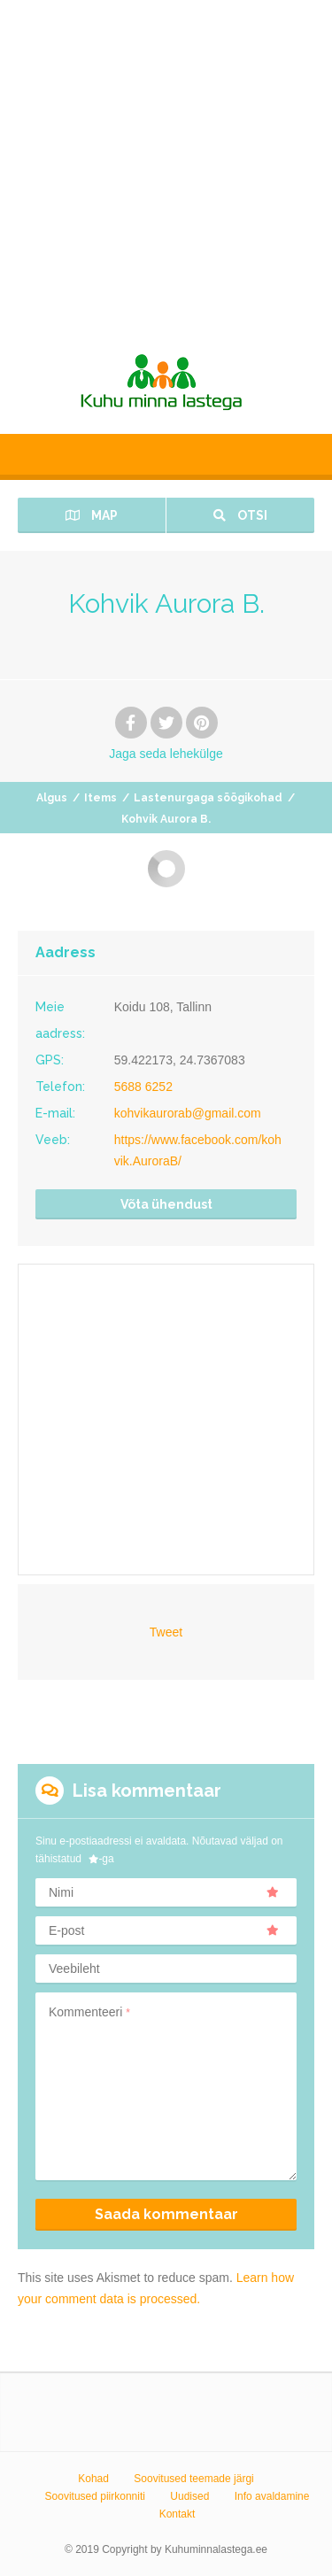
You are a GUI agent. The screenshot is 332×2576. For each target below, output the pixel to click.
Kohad (93, 2478)
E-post (164, 1930)
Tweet (166, 1632)
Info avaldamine (272, 2496)
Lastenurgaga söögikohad (208, 798)
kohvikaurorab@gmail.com (187, 1113)
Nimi (164, 1892)
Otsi (240, 515)
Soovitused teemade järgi (193, 2478)
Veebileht (74, 1968)
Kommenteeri (89, 2012)
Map (92, 515)
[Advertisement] (166, 166)
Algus (51, 798)
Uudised (189, 2496)
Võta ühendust (166, 1204)
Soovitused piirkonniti (95, 2496)
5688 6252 (143, 1086)
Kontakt (177, 2514)
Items (100, 798)
